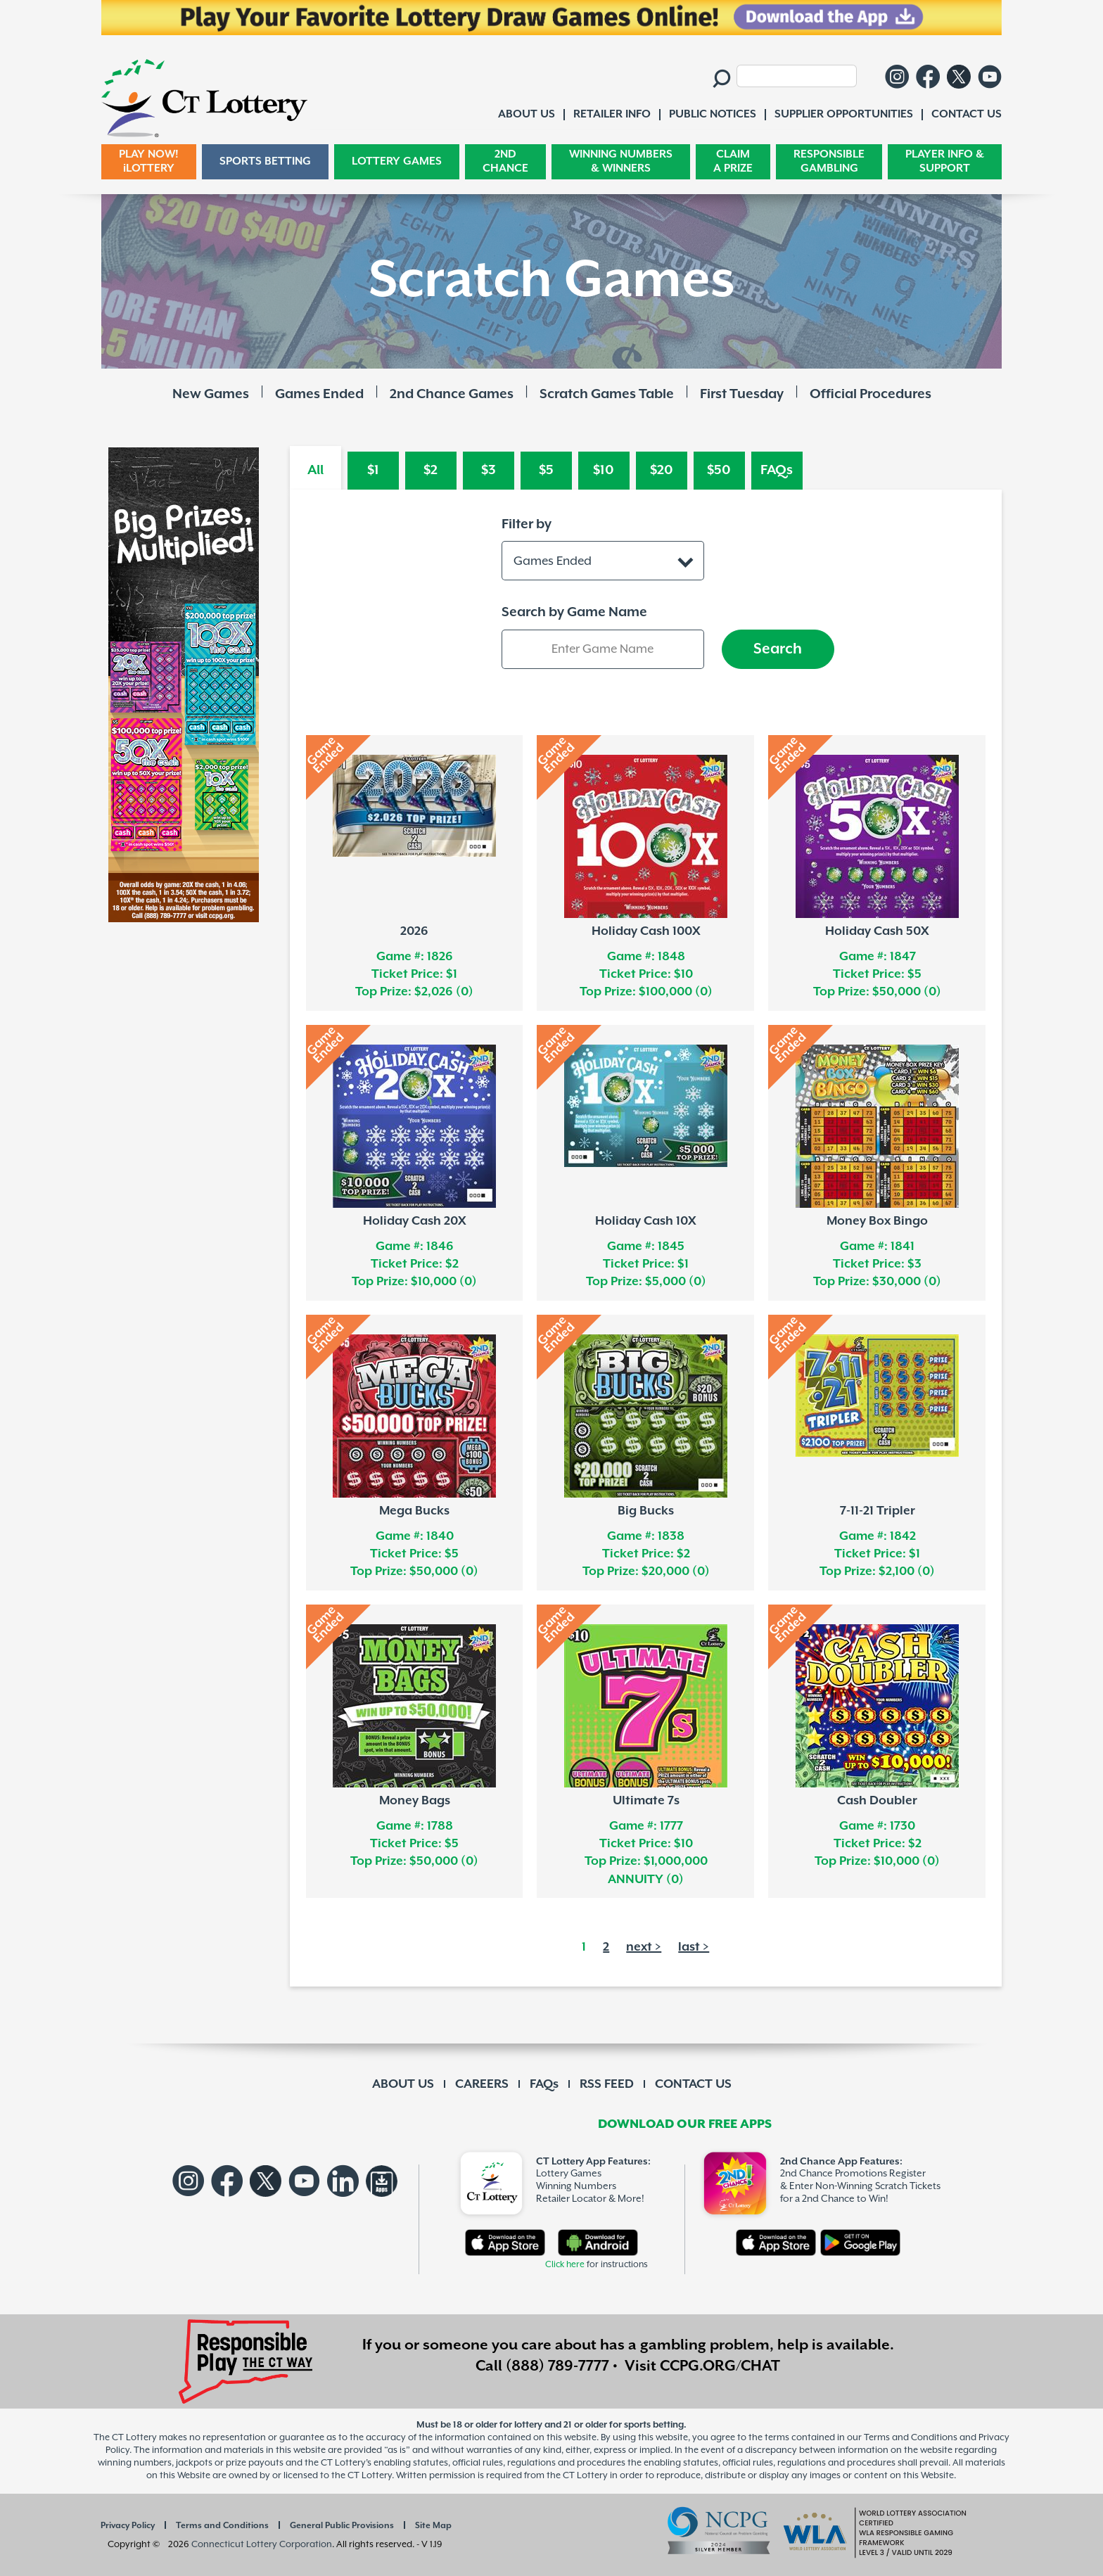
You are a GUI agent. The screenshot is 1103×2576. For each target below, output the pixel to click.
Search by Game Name (574, 612)
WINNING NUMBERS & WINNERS (620, 161)
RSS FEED (607, 2084)
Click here (565, 2264)
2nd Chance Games (452, 394)
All (315, 470)
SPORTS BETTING (265, 161)
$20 (661, 470)
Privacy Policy (128, 2525)
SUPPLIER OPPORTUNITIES (843, 114)
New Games (210, 394)
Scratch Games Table (607, 394)
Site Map (433, 2525)
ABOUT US (403, 2084)
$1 (373, 470)
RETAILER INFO (612, 114)
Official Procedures (870, 394)
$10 (603, 470)
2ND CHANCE (505, 161)
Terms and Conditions (222, 2525)
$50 (719, 470)
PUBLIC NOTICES (712, 114)
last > (693, 1947)
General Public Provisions (342, 2525)
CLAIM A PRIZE (733, 161)
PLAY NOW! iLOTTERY (149, 161)
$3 (488, 470)
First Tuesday (742, 394)
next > (643, 1947)
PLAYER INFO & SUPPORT (944, 161)
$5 (546, 470)
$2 (430, 470)
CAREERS (482, 2084)
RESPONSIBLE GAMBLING (829, 161)
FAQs (776, 470)
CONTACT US (693, 2084)
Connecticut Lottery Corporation (261, 2544)
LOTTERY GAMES (397, 161)
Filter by (527, 524)
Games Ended (319, 394)
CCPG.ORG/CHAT (720, 2366)
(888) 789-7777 (557, 2366)
